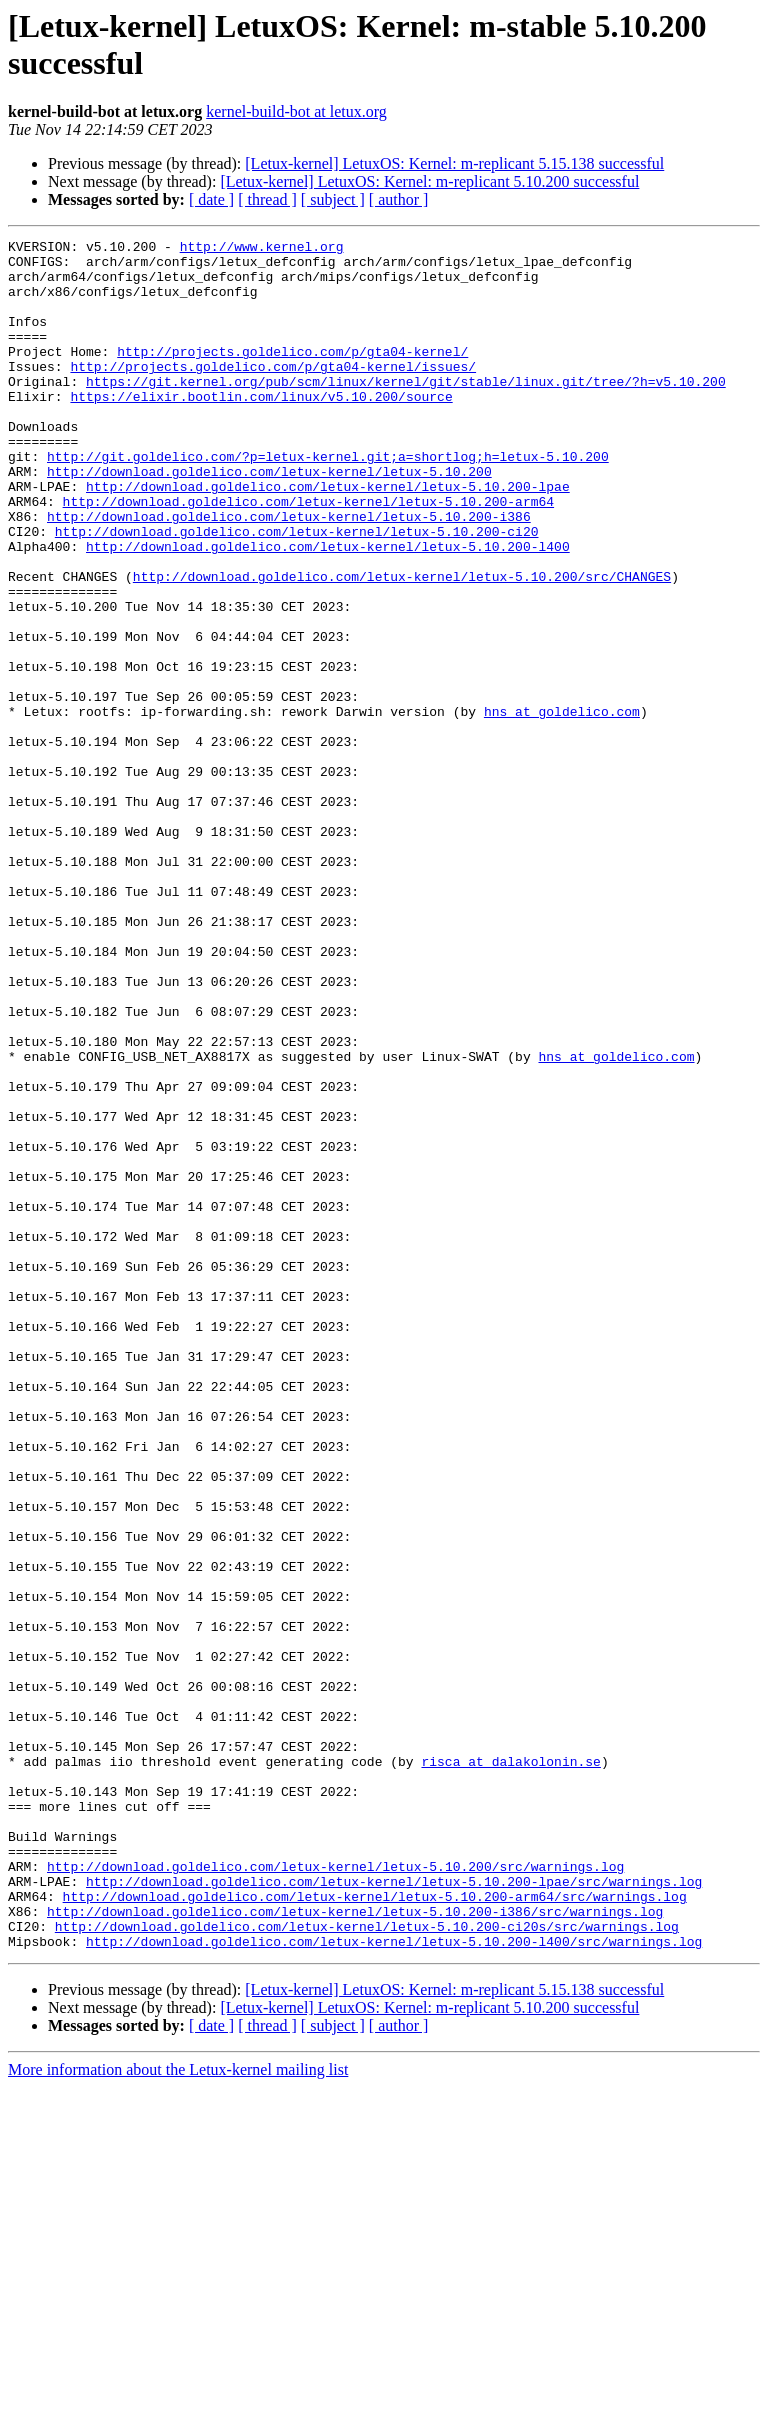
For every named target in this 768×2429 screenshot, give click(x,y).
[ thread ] (267, 199)
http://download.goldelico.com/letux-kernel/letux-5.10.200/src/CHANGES (402, 645)
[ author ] (399, 199)
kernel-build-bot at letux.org (296, 111)
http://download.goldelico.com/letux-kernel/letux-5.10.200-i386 (289, 573)
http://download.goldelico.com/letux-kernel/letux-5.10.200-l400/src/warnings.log (394, 2283)
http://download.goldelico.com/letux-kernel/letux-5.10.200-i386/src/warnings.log (355, 2247)
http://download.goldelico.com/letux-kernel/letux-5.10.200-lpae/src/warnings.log (394, 2211)
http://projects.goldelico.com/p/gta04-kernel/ (292, 375)
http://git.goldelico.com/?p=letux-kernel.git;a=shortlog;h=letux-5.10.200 (328, 501)
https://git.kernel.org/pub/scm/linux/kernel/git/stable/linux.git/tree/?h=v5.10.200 (406, 411)
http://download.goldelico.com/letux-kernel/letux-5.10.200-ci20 (297, 591)
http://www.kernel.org (262, 249)
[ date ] (211, 199)
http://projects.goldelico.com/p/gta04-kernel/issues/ (273, 393)
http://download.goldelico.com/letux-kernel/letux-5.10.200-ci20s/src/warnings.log (367, 2265)
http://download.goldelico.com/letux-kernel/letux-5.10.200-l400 (328, 609)
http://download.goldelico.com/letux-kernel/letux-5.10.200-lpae (328, 537)
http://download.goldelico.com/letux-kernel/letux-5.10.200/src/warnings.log (335, 2193)
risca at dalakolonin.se (510, 2067)
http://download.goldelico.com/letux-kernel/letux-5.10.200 (269, 519)
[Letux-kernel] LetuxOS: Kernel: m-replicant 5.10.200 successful (429, 181)
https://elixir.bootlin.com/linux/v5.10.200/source (261, 429)
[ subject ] (333, 199)
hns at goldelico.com (562, 807)
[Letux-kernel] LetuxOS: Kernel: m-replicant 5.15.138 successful (454, 163)
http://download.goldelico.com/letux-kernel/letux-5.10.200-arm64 (308, 555)
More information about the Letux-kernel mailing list (178, 2411)
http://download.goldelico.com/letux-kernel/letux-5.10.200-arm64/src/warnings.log (375, 2229)
